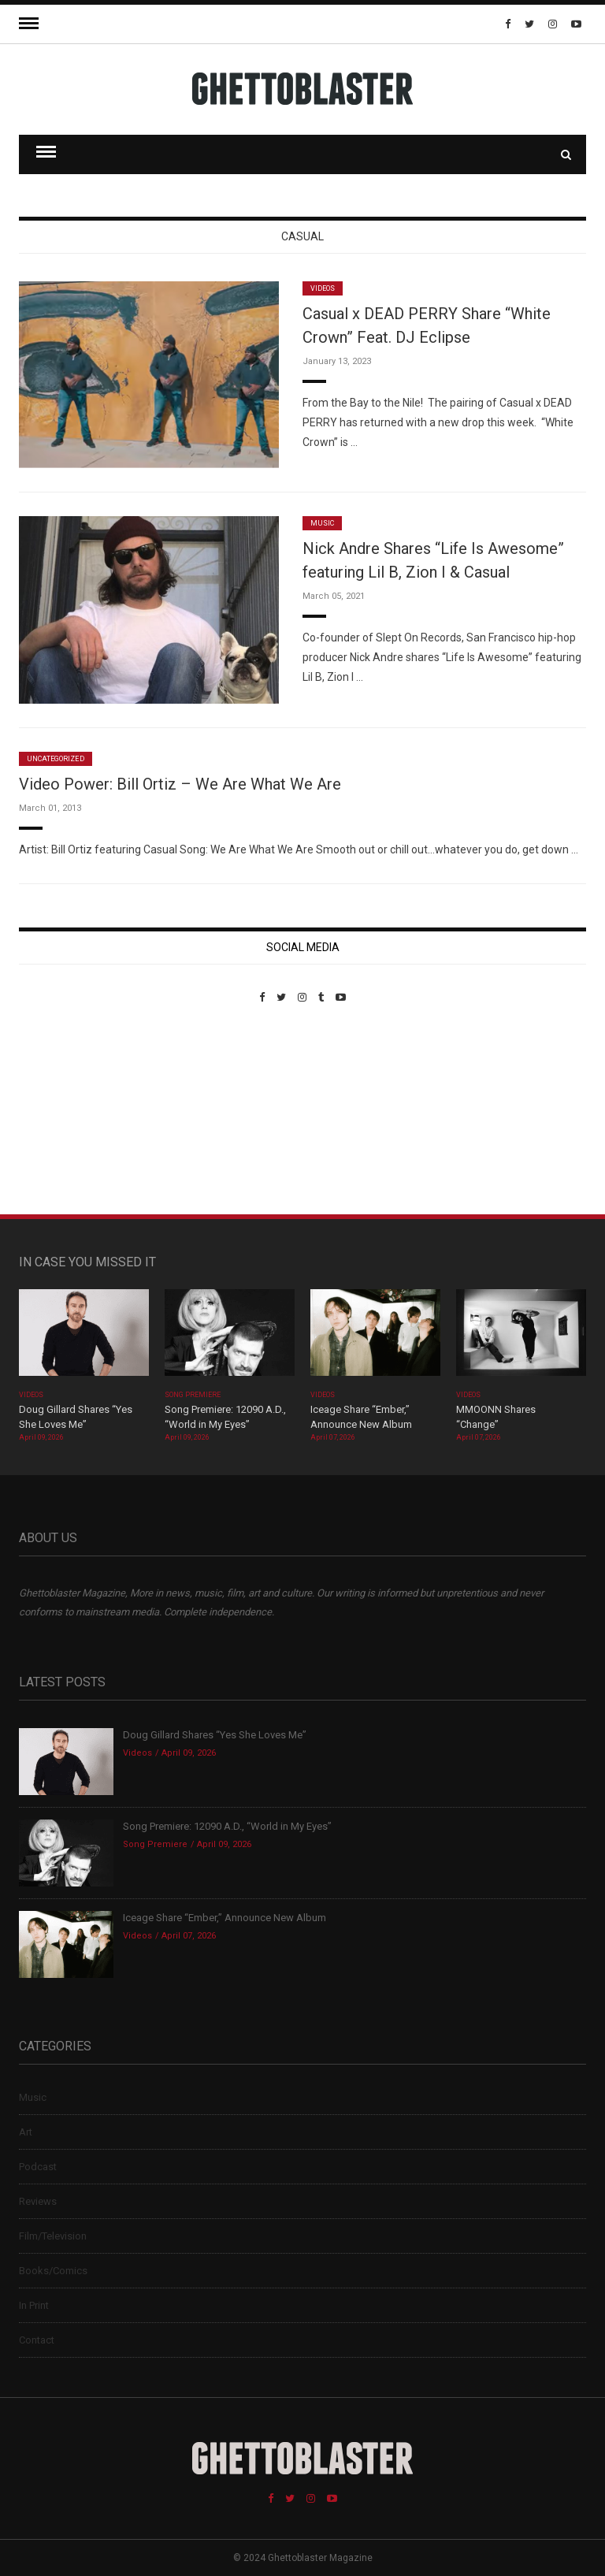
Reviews (38, 2201)
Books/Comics (53, 2271)
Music (322, 523)
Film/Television (53, 2236)
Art (25, 2132)
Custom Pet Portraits (65, 1111)
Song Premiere (193, 1395)
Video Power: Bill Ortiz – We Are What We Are (180, 784)
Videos (322, 288)
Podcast (38, 2167)
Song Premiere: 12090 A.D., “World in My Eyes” (227, 1826)
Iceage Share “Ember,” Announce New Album (224, 1918)
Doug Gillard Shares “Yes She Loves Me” (214, 1735)
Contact (36, 2340)
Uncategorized (55, 759)
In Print (34, 2305)
